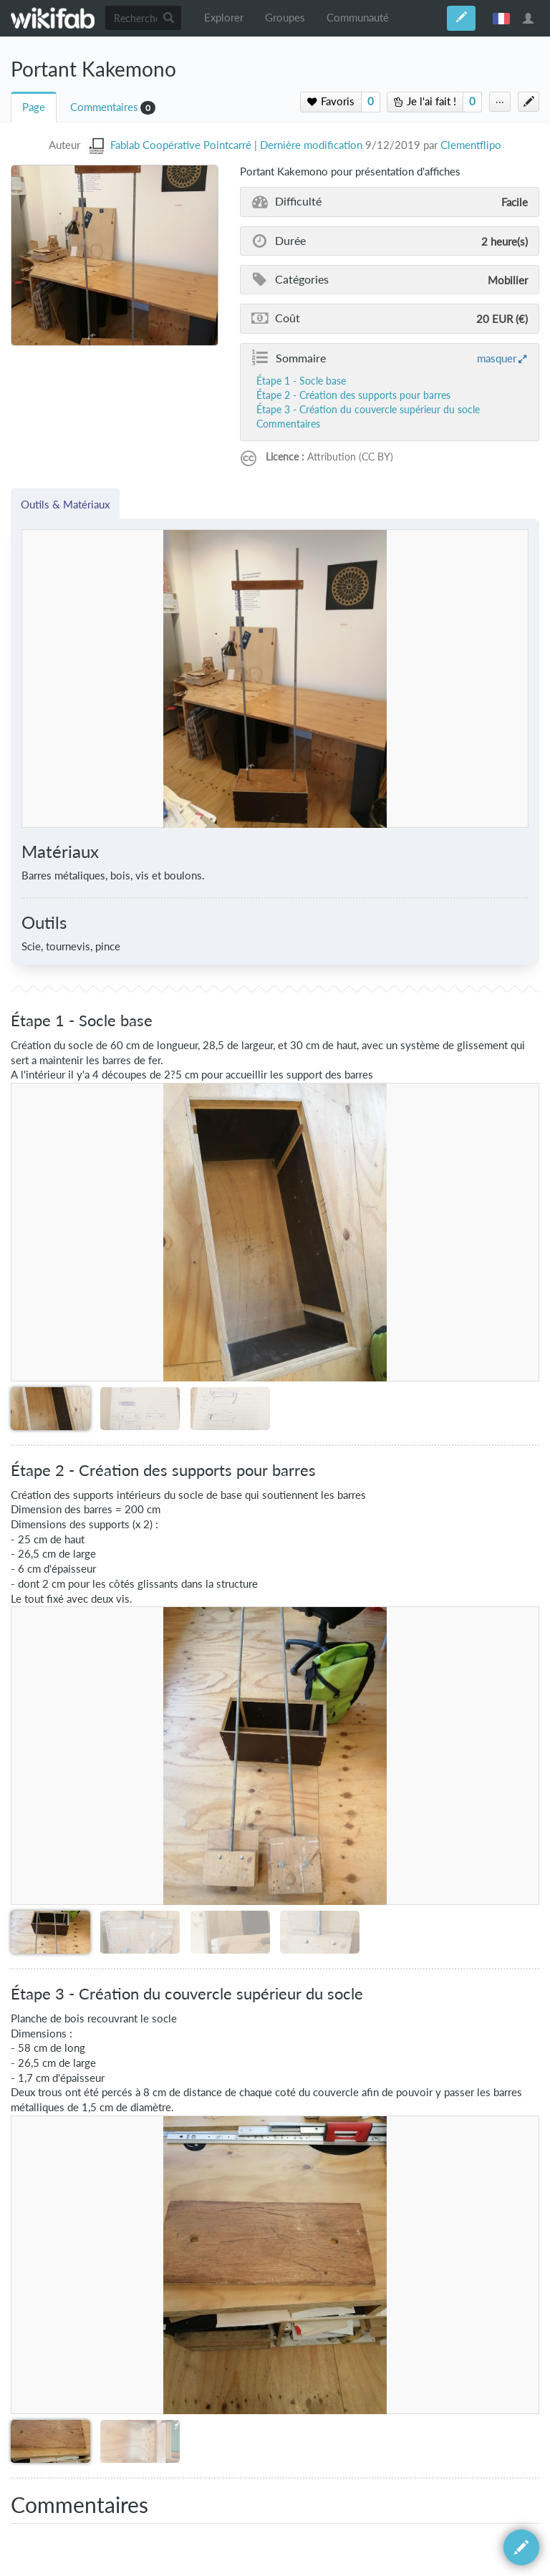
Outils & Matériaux (65, 504)
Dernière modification (311, 145)
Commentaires (104, 107)
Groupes (285, 17)
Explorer (223, 17)
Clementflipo (470, 145)
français (501, 18)
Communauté (358, 17)
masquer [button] (496, 358)
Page (33, 107)
